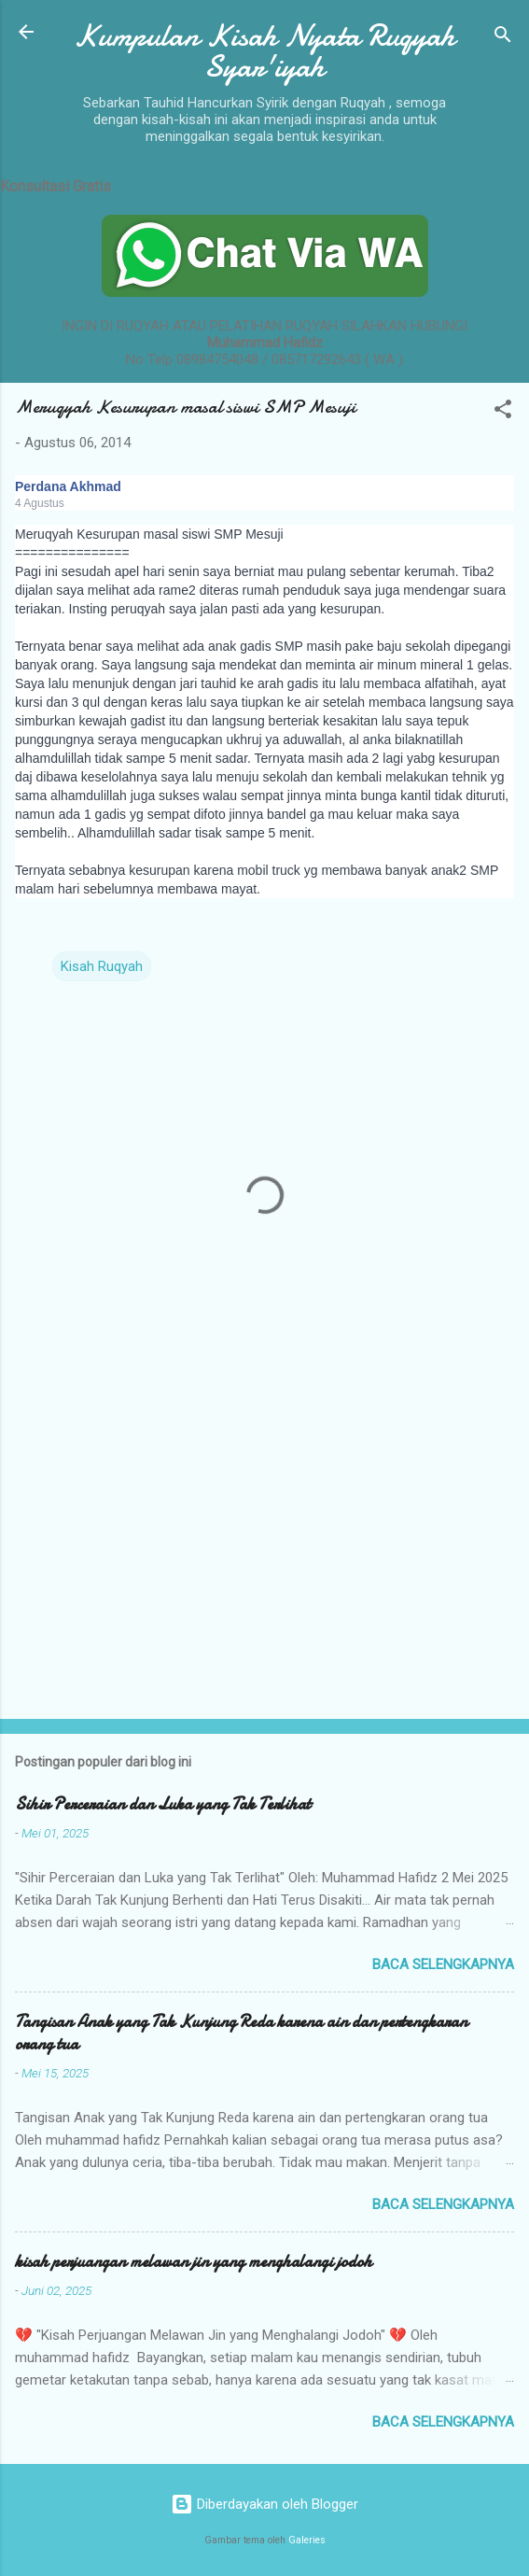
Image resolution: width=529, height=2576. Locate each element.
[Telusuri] (503, 37)
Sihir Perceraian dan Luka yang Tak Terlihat (163, 1804)
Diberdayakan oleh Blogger (264, 2504)
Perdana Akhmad (68, 486)
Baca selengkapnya (443, 1964)
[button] (503, 412)
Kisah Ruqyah (102, 966)
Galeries (307, 2540)
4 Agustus (39, 503)
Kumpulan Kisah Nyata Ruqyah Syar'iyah (264, 51)
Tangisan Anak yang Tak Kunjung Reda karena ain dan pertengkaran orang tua (241, 2033)
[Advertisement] (264, 1558)
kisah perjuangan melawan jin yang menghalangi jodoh (193, 2261)
